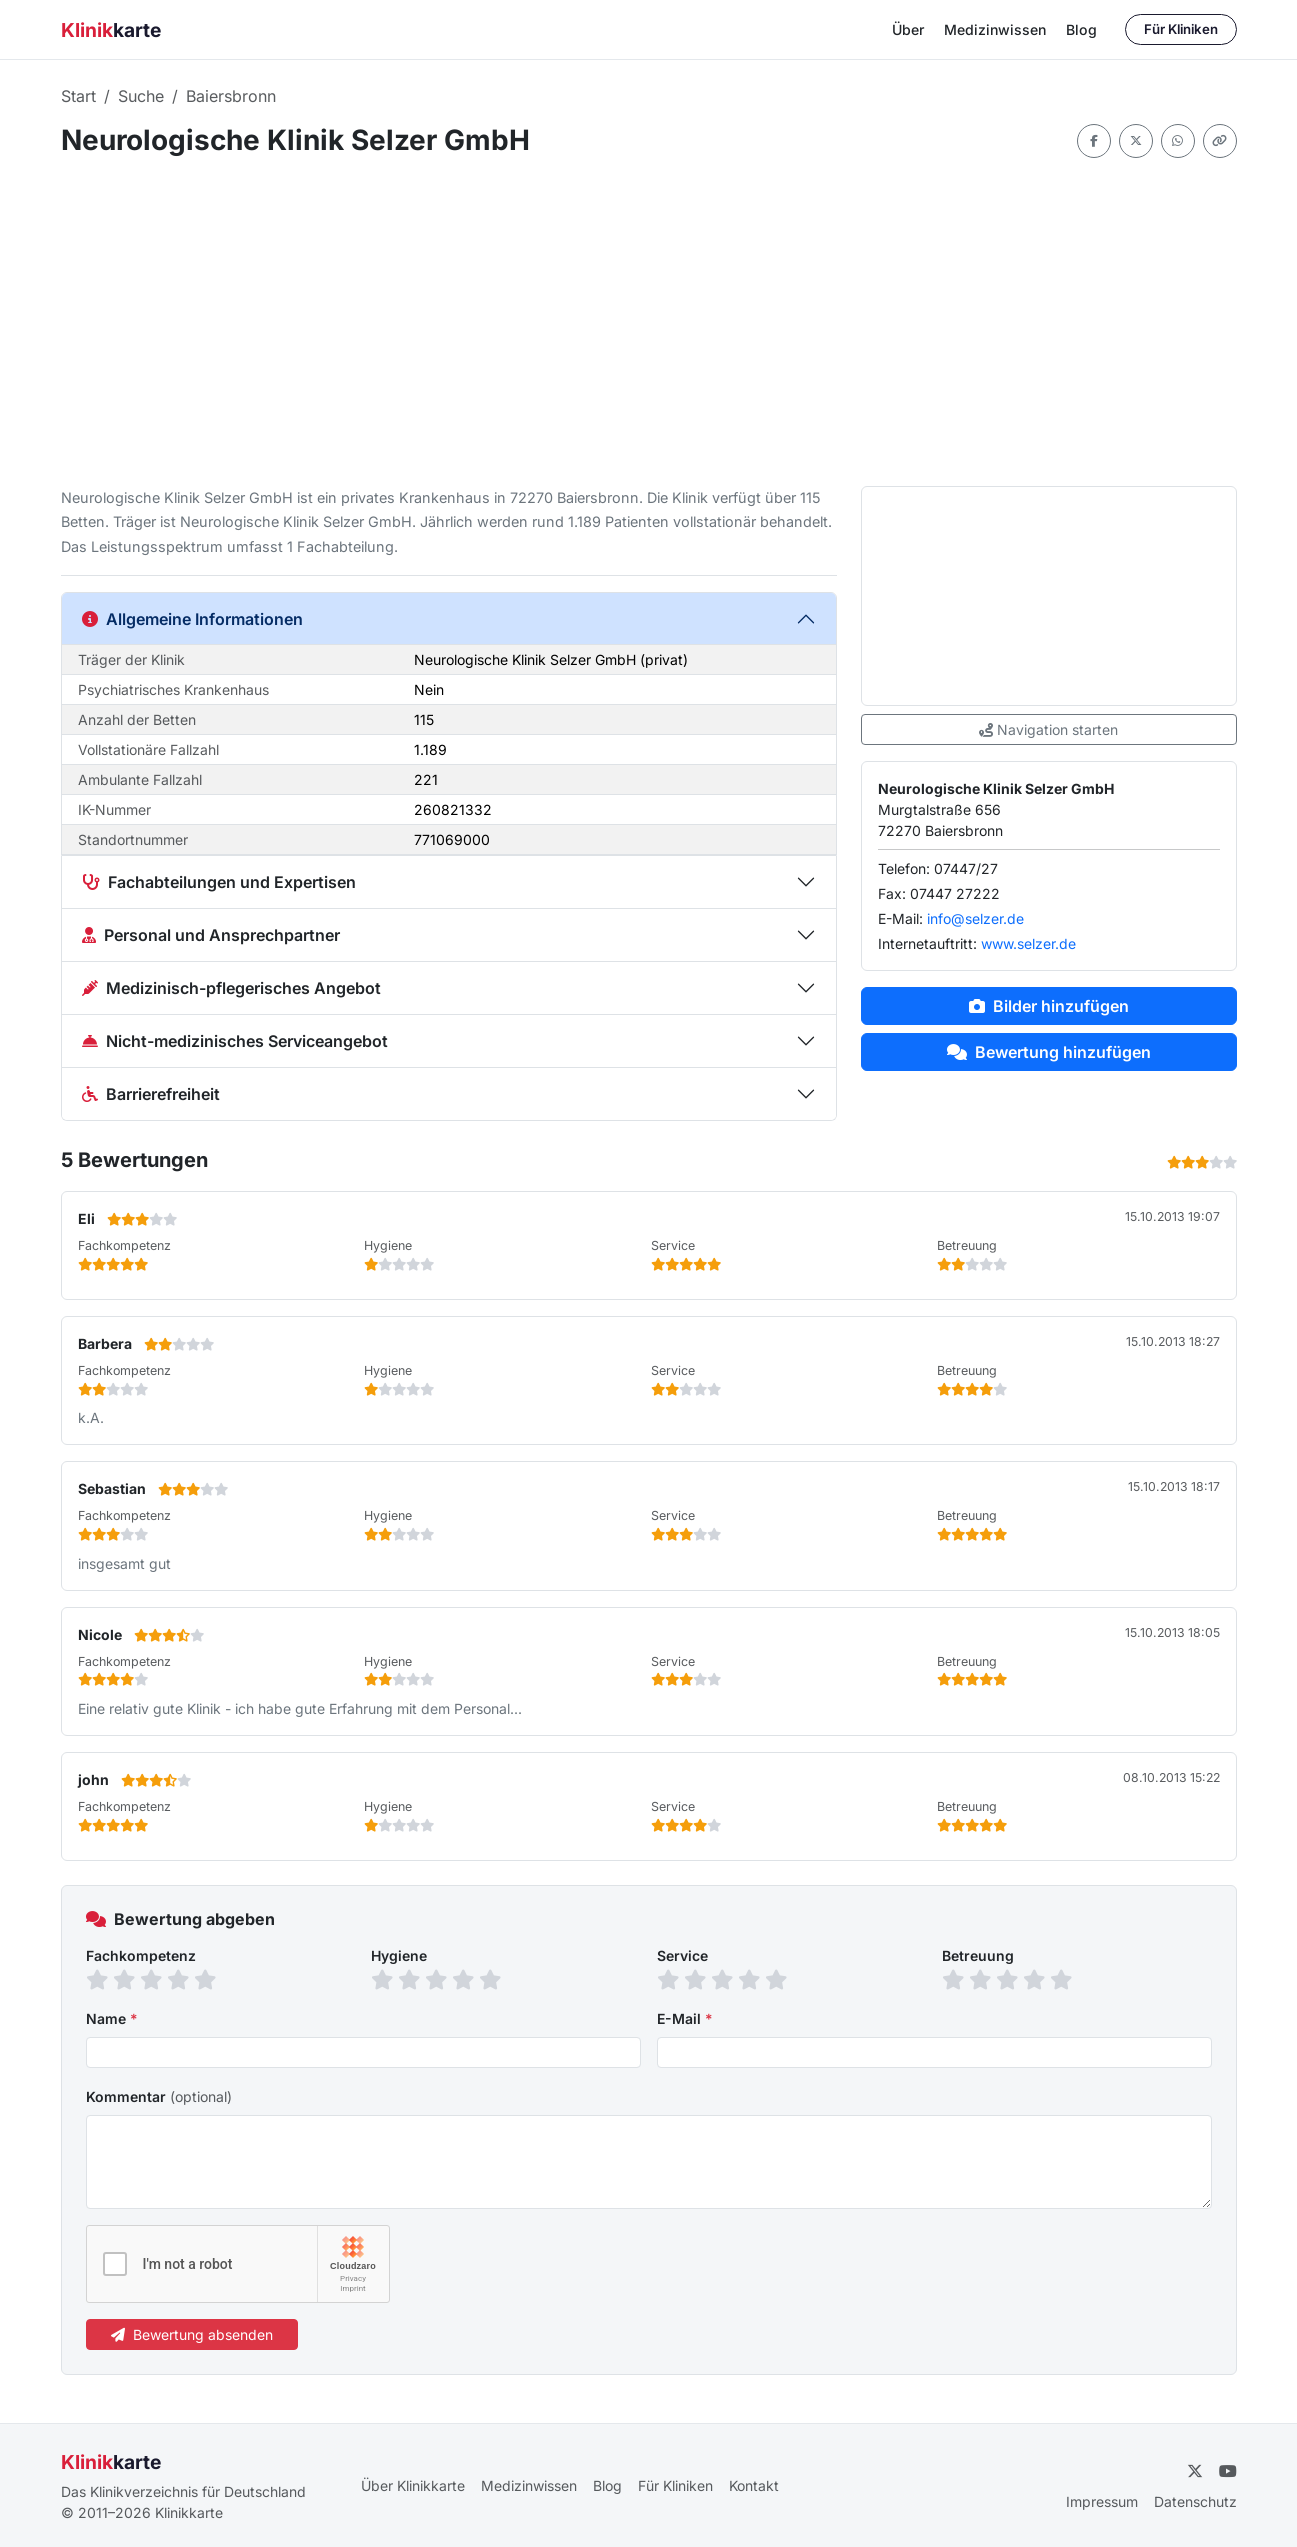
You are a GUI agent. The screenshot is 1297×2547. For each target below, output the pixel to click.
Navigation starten (1048, 729)
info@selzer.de (975, 918)
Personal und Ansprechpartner (211, 935)
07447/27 (966, 868)
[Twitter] (1195, 2471)
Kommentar (159, 2096)
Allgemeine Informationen (192, 619)
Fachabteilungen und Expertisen (219, 882)
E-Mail (685, 2018)
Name (112, 2018)
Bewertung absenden (192, 2334)
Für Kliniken (1181, 29)
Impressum (1102, 2501)
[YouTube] (1228, 2471)
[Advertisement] (649, 322)
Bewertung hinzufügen (1049, 1052)
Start (78, 96)
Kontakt (754, 2485)
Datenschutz (1195, 2501)
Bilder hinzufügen (1049, 1006)
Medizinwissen (995, 29)
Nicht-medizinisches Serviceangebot (235, 1041)
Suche (141, 96)
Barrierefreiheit (151, 1094)
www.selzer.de (1028, 943)
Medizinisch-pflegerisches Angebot (231, 988)
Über (908, 29)
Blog (1081, 29)
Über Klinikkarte (413, 2485)
